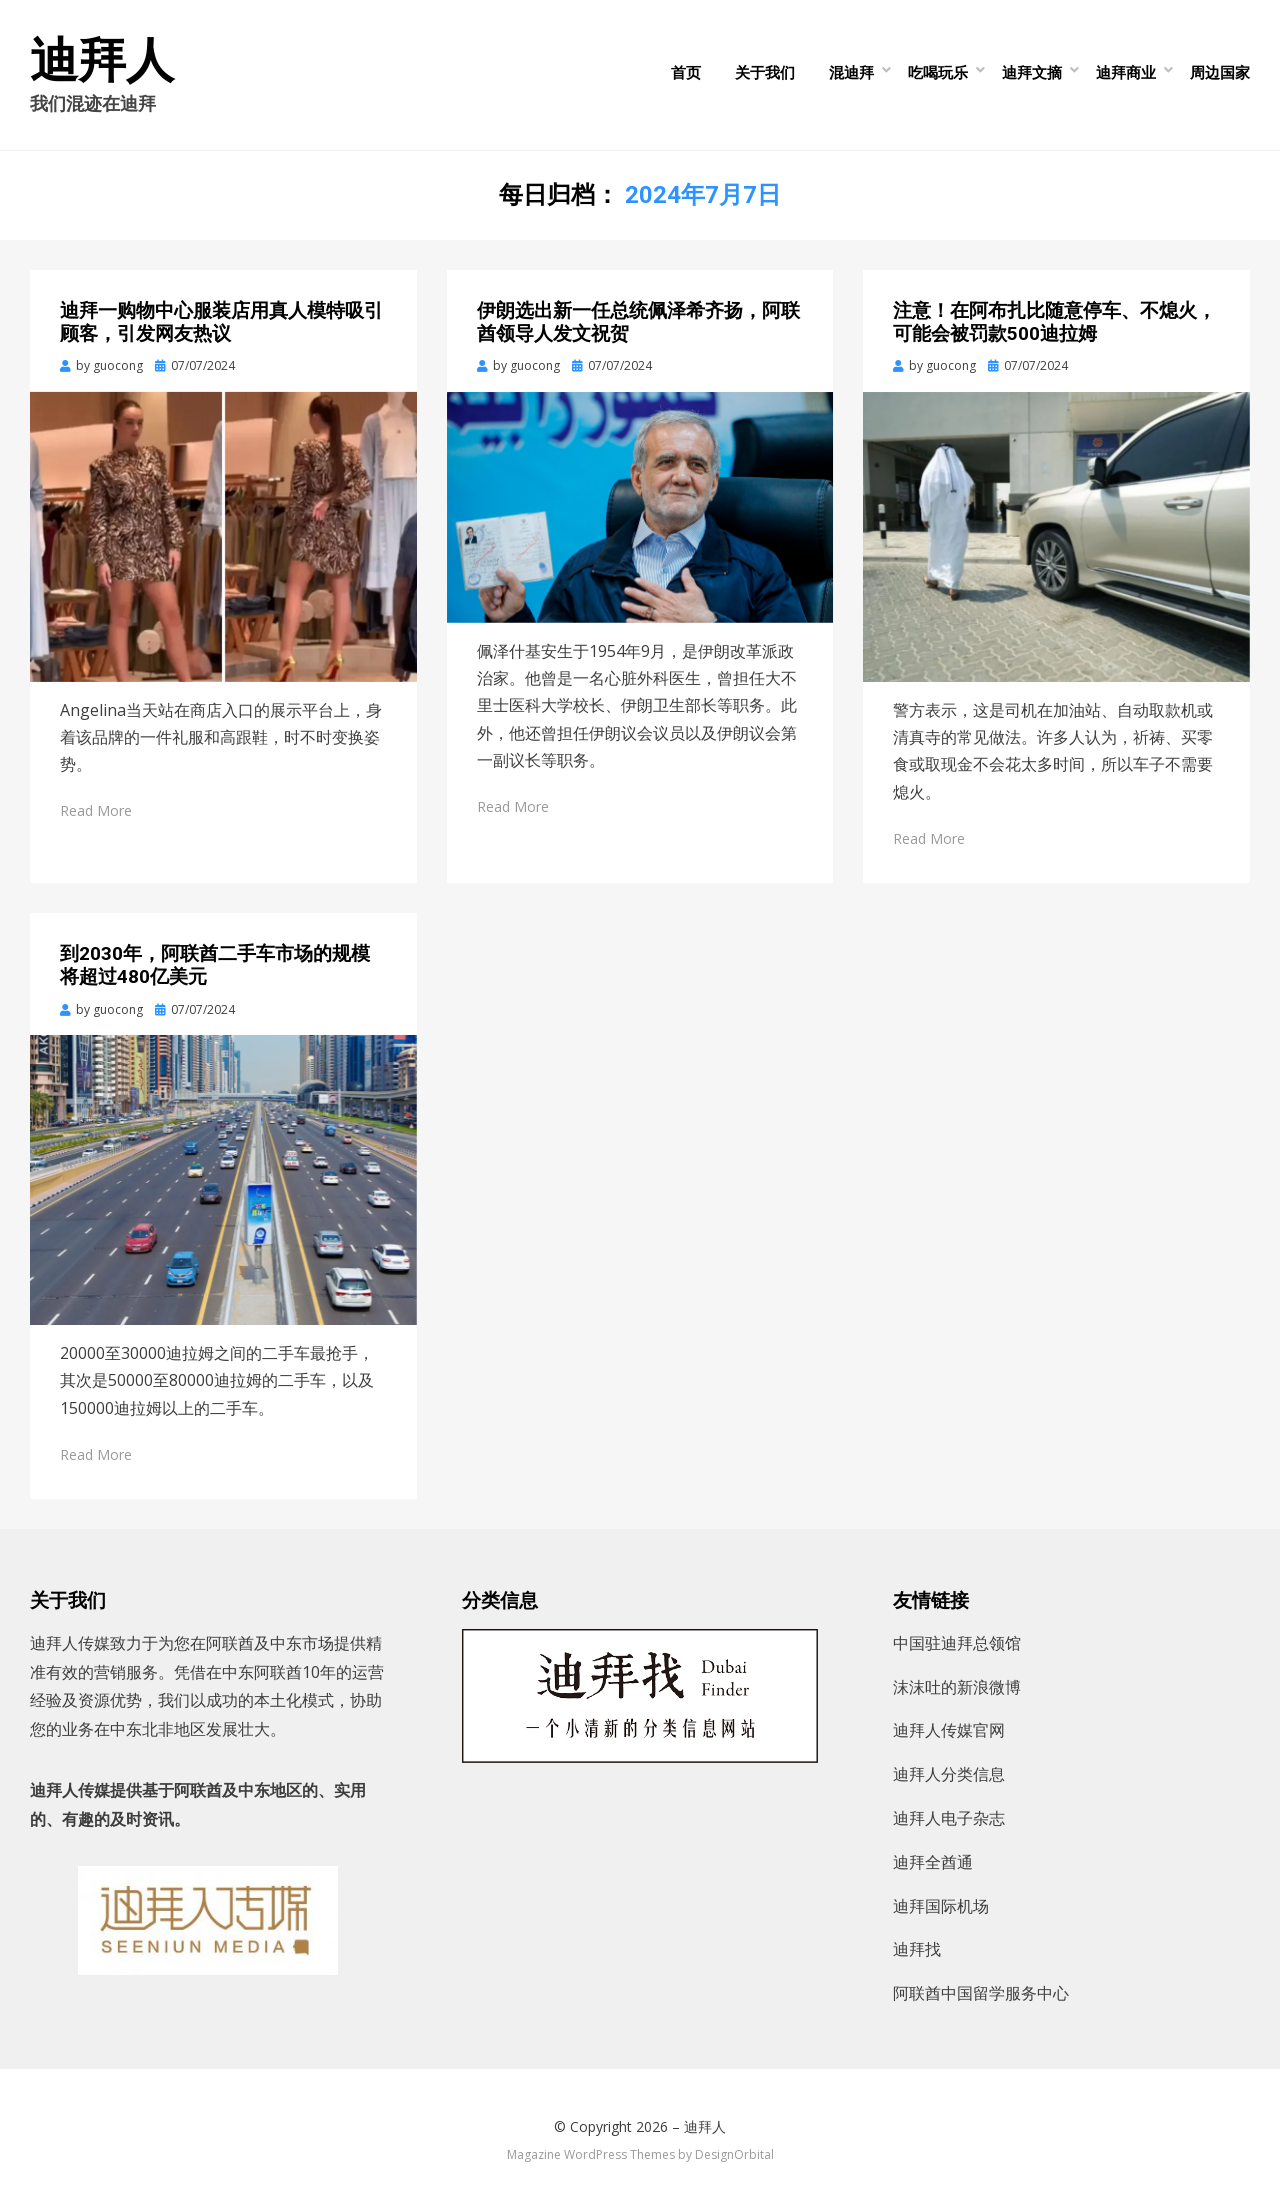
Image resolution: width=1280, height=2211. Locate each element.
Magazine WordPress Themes (591, 2154)
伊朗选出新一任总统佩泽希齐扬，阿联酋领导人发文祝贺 (638, 322)
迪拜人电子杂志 (949, 1818)
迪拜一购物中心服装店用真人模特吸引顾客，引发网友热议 (221, 322)
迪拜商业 (1126, 72)
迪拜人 (102, 60)
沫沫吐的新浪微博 (957, 1687)
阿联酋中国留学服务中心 (981, 1993)
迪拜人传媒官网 (949, 1730)
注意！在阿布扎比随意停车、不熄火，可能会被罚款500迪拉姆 (1054, 322)
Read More (96, 810)
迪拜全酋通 (933, 1862)
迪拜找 (917, 1949)
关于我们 (765, 72)
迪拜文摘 (1032, 72)
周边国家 (1220, 72)
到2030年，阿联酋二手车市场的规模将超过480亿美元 (215, 965)
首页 (686, 72)
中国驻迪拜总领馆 (957, 1643)
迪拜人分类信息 (949, 1774)
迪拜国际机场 (941, 1906)
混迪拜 (851, 72)
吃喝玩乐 (938, 72)
